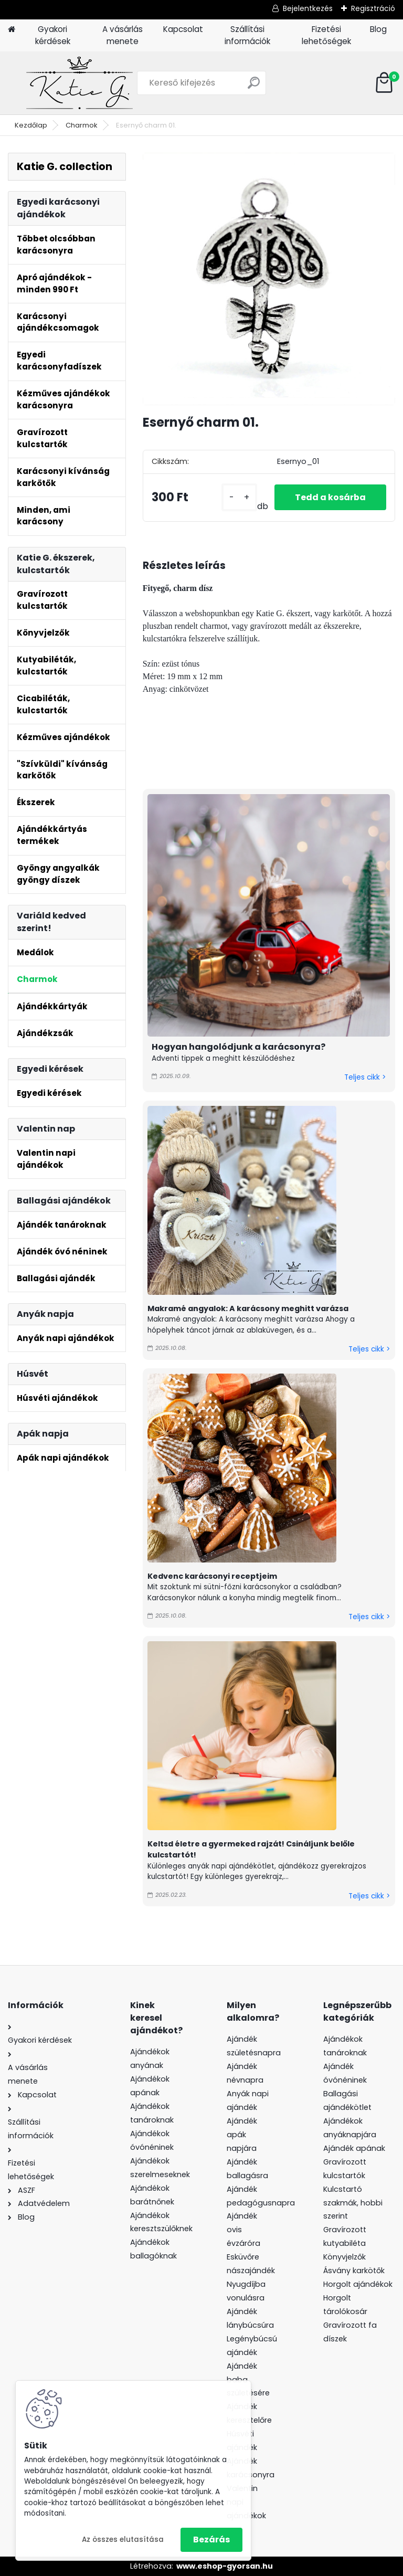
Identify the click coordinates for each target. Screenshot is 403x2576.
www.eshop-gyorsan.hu (224, 2566)
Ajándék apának (355, 2148)
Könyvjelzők (344, 2257)
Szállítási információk (247, 35)
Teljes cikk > (365, 1077)
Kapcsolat (183, 29)
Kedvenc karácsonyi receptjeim (212, 1576)
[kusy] (238, 497)
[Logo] (80, 83)
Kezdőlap (31, 125)
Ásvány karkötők (354, 2270)
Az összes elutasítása (123, 2540)
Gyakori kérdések (52, 35)
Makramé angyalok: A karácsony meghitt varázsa (247, 1308)
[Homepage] (11, 29)
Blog (378, 29)
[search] (254, 87)
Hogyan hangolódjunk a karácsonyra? (238, 1047)
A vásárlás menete (122, 35)
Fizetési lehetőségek (326, 35)
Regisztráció (373, 8)
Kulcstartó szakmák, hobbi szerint (353, 2203)
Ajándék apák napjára (242, 2134)
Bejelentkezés (308, 8)
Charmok (82, 125)
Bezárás (211, 2539)
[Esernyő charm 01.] (269, 279)
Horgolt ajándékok (358, 2284)
